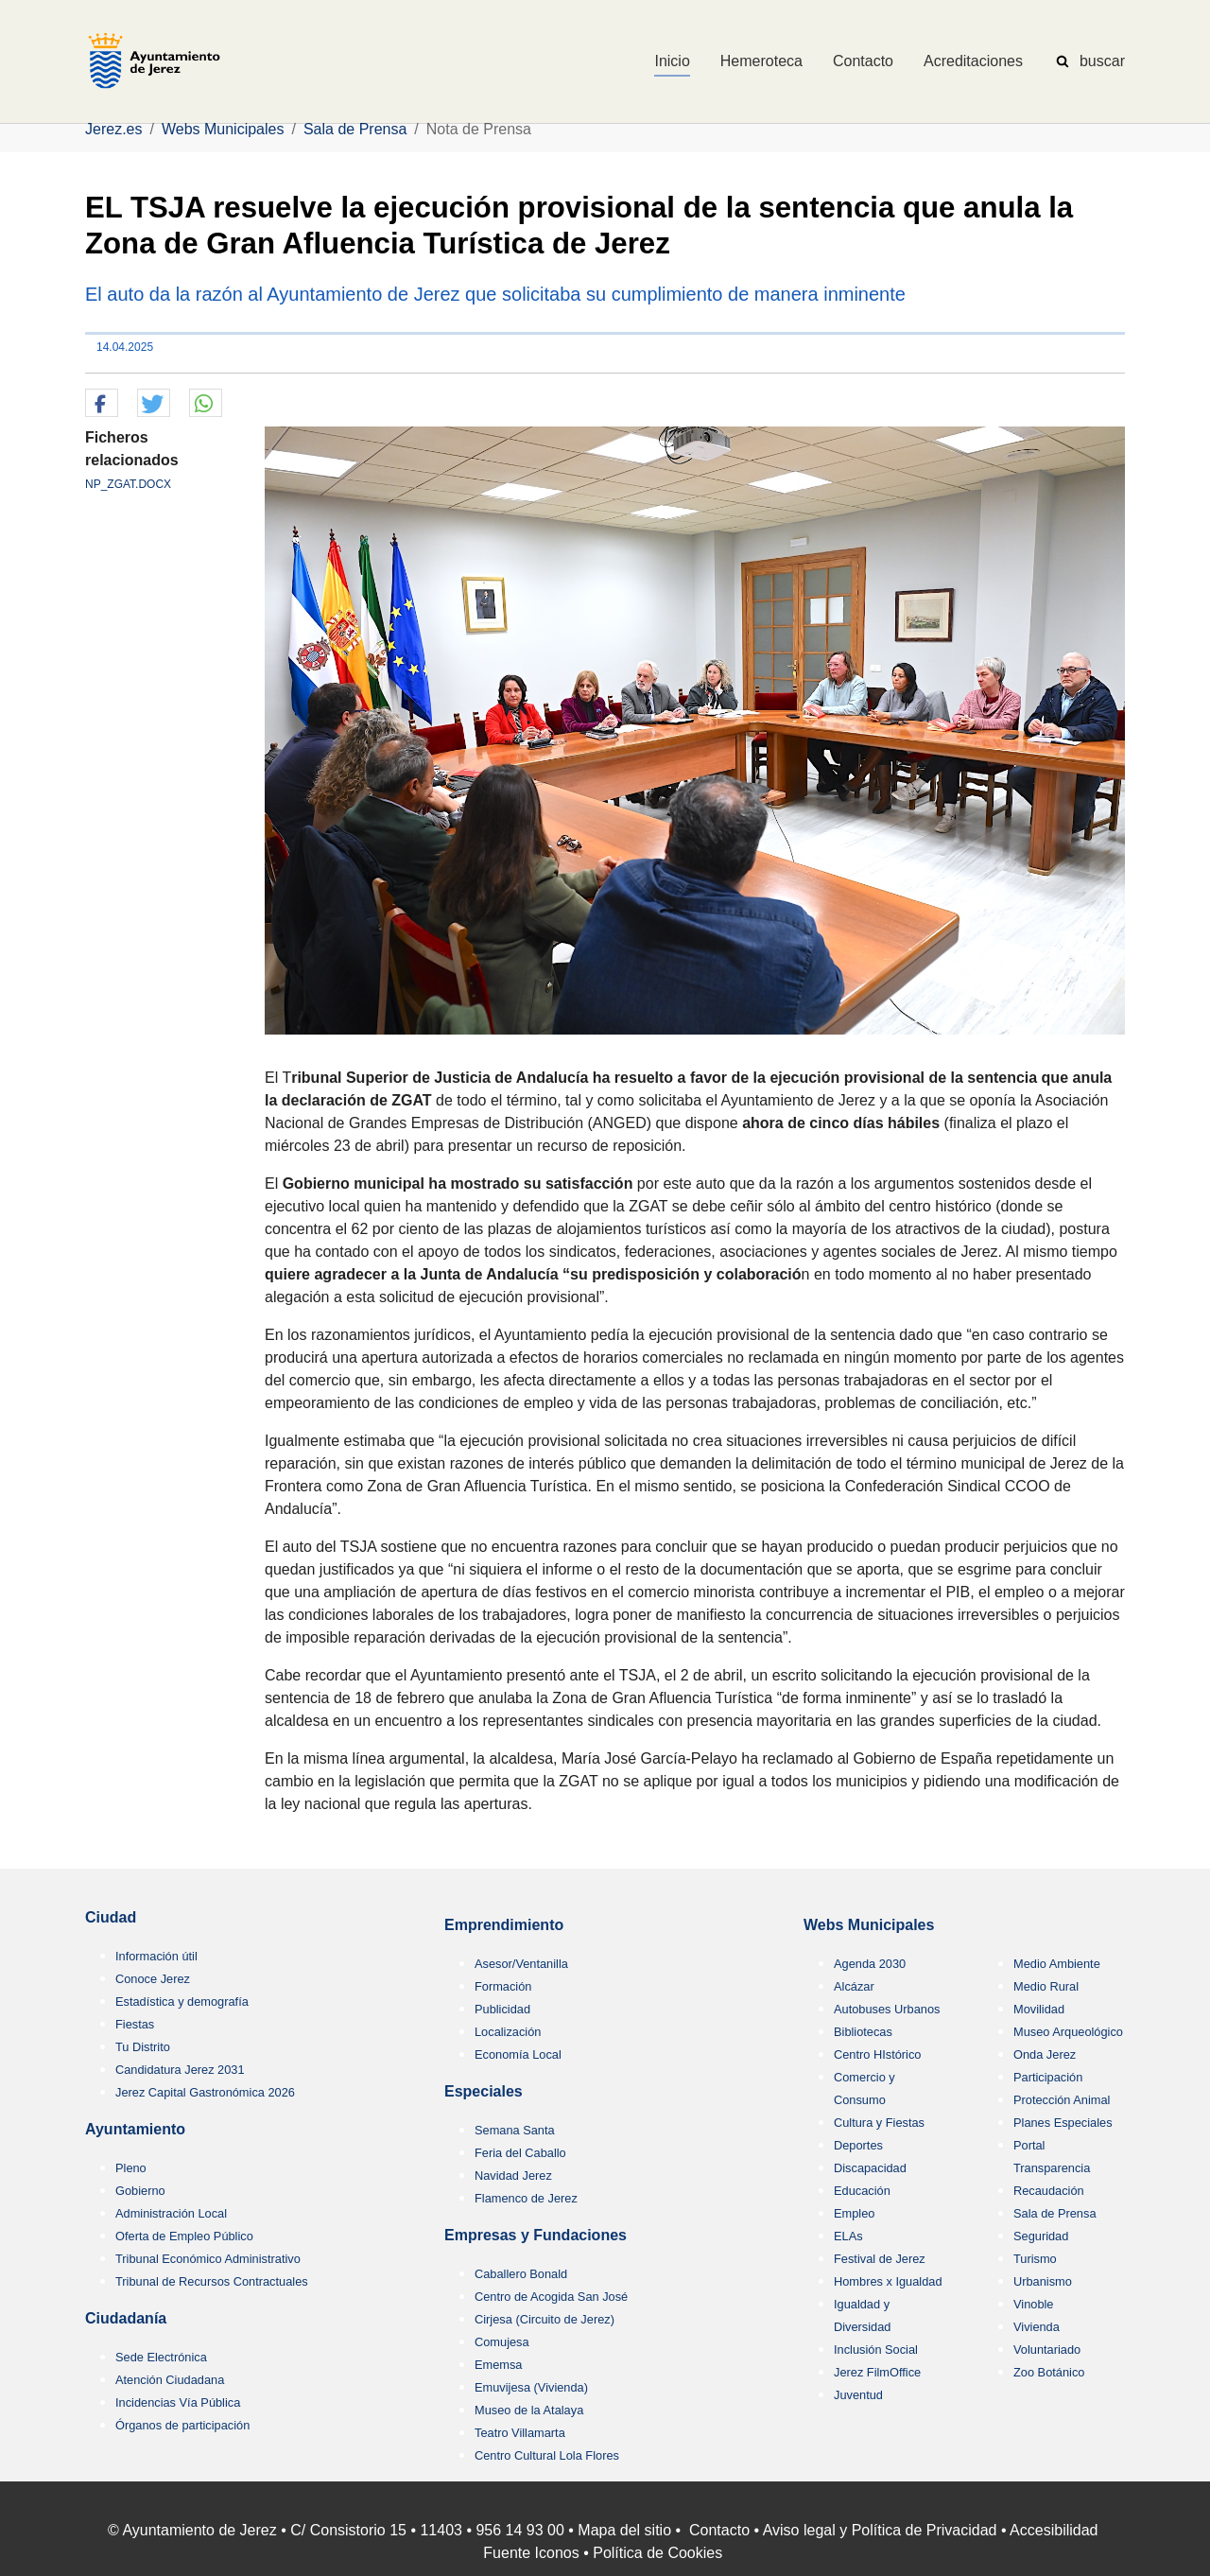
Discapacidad (870, 2168)
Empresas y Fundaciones (535, 2235)
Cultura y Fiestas (879, 2122)
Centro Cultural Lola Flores (547, 2455)
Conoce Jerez (152, 1979)
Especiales (483, 2091)
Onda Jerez (1044, 2054)
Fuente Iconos (531, 2553)
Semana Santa (515, 2130)
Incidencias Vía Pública (177, 2402)
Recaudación (1048, 2191)
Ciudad (110, 1917)
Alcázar (854, 1986)
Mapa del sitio (624, 2530)
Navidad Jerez (513, 2175)
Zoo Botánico (1048, 2372)
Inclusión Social (876, 2349)
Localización (508, 2032)
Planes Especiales (1063, 2122)
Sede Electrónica (161, 2357)
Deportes (858, 2145)
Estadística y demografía (182, 2001)
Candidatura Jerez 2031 (180, 2070)
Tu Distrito (142, 2047)
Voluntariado (1046, 2349)
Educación (862, 2191)
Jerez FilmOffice (877, 2372)
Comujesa (502, 2342)
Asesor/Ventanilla (521, 1964)
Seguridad (1040, 2236)
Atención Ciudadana (169, 2380)
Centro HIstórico (877, 2054)
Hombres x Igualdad (888, 2281)
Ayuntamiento (135, 2129)
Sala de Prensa (1055, 2213)
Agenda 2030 (870, 1964)
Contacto (719, 2530)
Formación (503, 1986)
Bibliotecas (863, 2032)
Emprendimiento (503, 1925)
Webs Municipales (869, 1925)
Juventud (858, 2395)
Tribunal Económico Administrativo (208, 2259)
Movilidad (1038, 2009)
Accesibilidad (1054, 2530)
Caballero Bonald (521, 2274)
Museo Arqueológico (1068, 2032)
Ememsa (499, 2365)
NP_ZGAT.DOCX (128, 484)
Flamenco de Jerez (526, 2198)
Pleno (131, 2168)
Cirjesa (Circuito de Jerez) (544, 2319)
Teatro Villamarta (520, 2433)
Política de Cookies (657, 2553)
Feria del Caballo (520, 2153)
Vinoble (1033, 2304)
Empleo (854, 2213)
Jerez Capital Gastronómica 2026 (205, 2092)
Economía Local (518, 2054)
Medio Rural (1046, 1986)
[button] (101, 404)
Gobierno (140, 2191)
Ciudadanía (125, 2318)
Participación (1047, 2077)
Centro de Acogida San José (551, 2296)
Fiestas (134, 2024)
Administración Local (171, 2213)
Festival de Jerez (879, 2259)
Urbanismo (1042, 2281)
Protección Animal (1061, 2100)
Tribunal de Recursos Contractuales (211, 2281)
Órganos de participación (182, 2425)
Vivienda (1036, 2327)
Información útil (156, 1956)
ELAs (848, 2236)
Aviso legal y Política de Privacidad (880, 2530)
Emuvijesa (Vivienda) (531, 2387)
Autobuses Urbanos (887, 2009)
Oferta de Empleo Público (184, 2236)
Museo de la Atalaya (529, 2410)
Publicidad (502, 2009)
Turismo (1035, 2259)
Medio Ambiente (1056, 1964)
